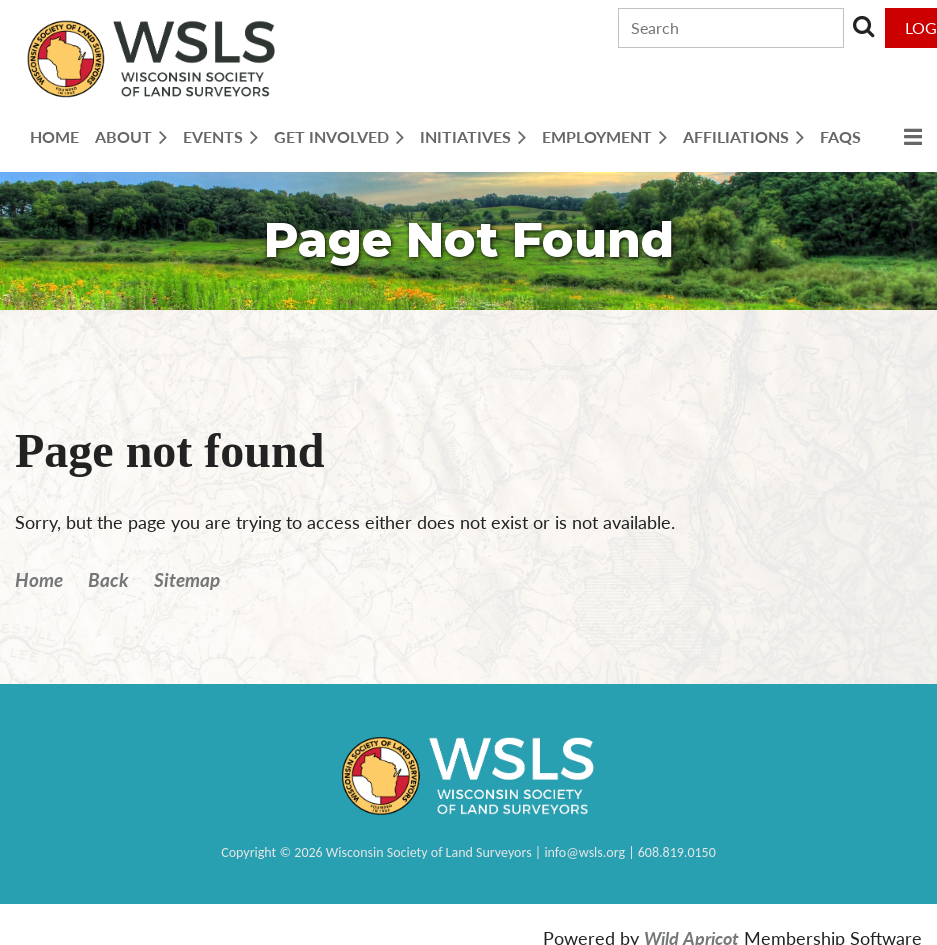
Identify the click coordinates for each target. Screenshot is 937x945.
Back (108, 579)
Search (863, 26)
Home (39, 579)
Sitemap (187, 579)
